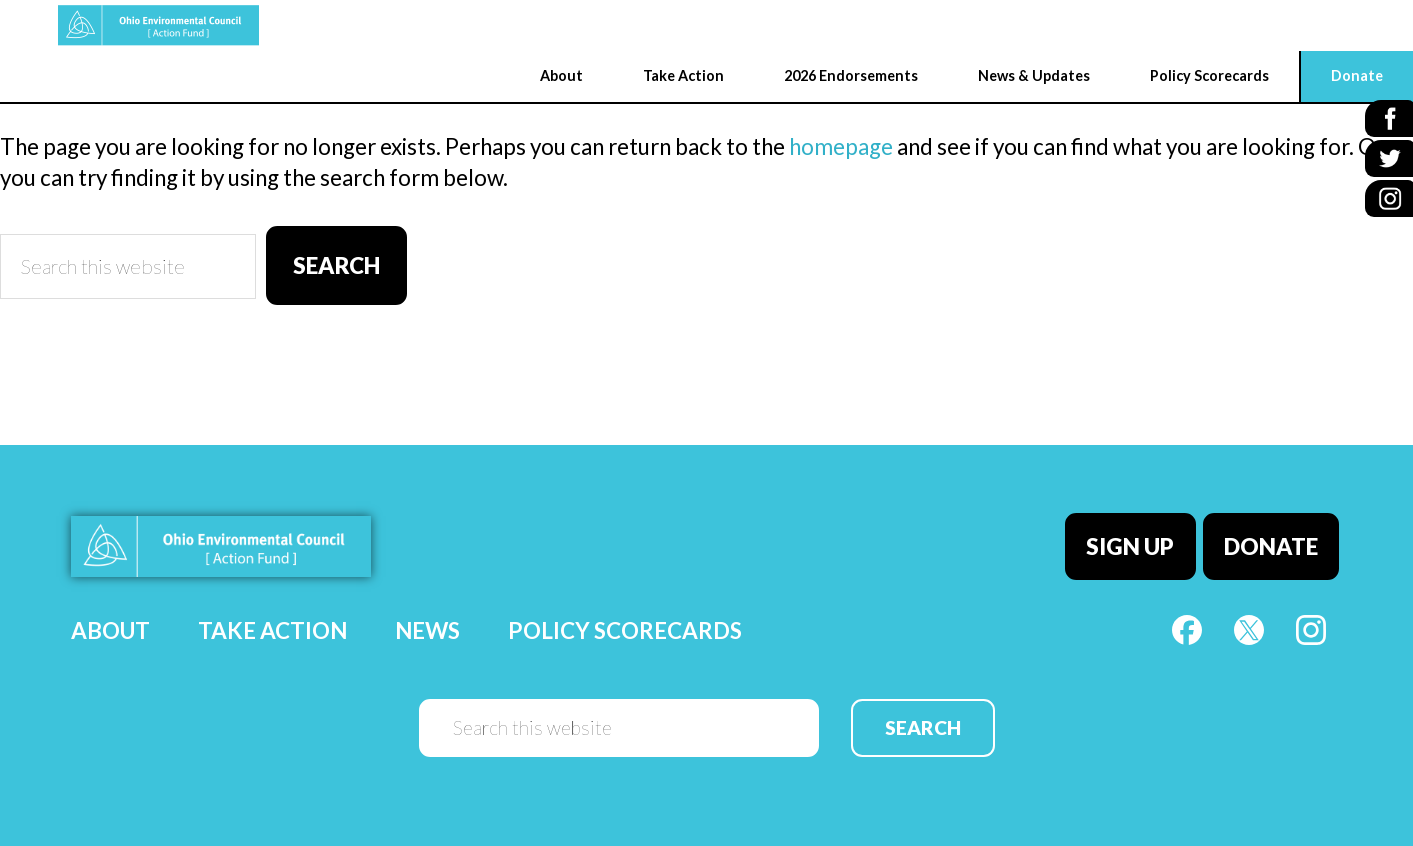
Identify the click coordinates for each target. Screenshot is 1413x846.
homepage (841, 146)
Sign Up (1137, 542)
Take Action (272, 624)
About (110, 624)
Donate (1274, 542)
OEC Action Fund (105, 25)
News (427, 624)
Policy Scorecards (625, 624)
